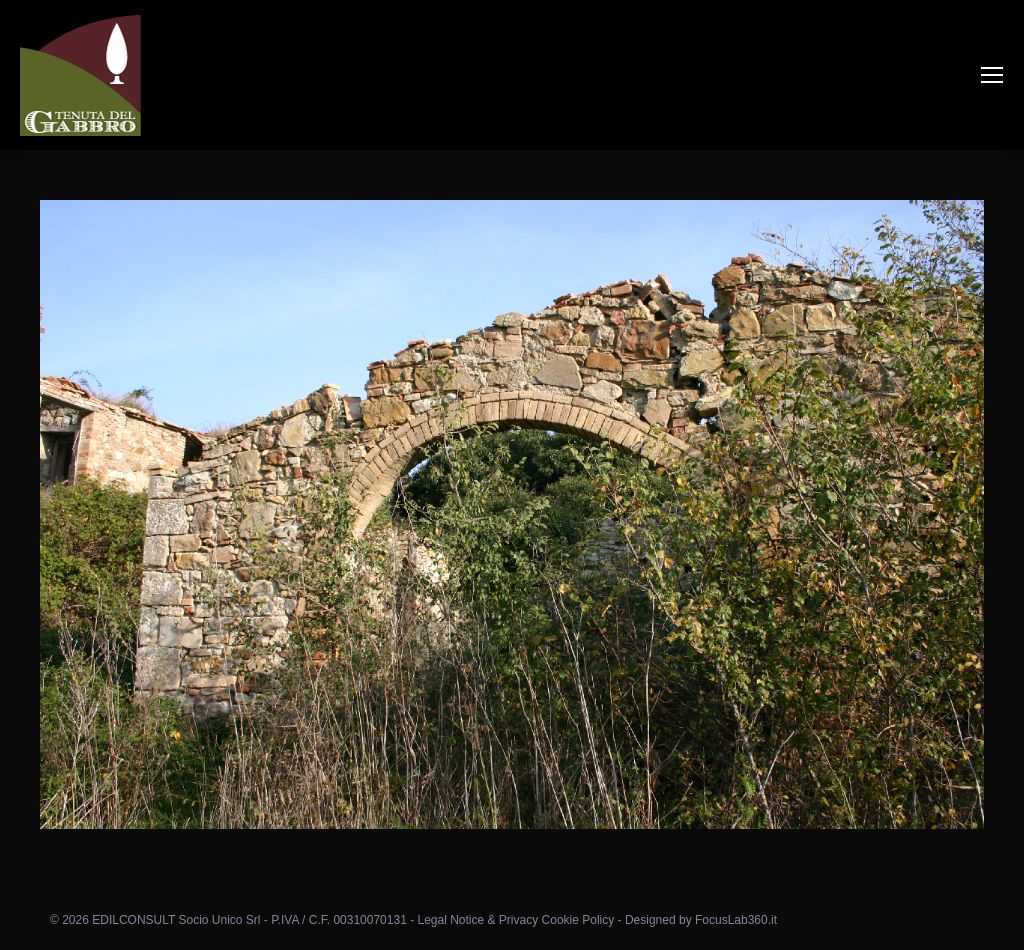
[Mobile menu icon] (992, 75)
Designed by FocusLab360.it (701, 920)
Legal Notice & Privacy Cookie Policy (515, 920)
